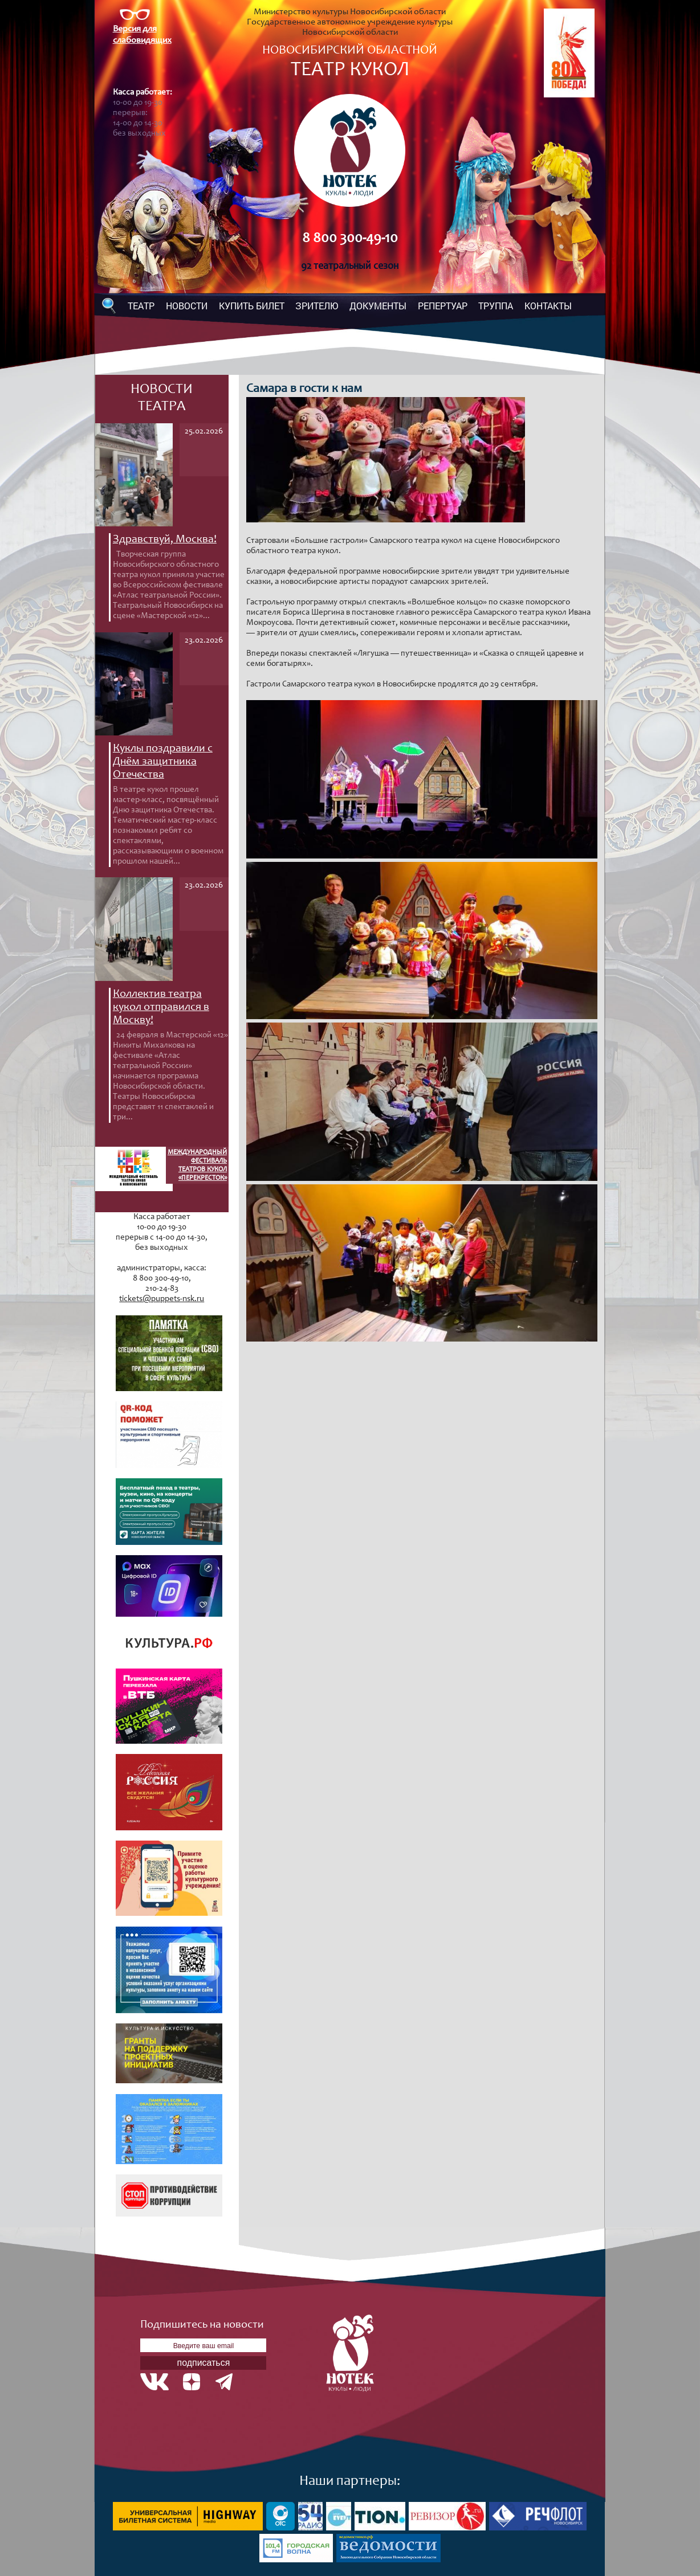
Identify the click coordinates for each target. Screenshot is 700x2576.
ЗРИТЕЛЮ (316, 306)
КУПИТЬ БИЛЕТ (251, 306)
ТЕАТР (141, 306)
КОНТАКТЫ (548, 306)
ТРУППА (495, 306)
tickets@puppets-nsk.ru (161, 1299)
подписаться (203, 2363)
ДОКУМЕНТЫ (377, 306)
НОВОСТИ (186, 306)
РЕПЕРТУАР (442, 306)
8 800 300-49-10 (350, 239)
